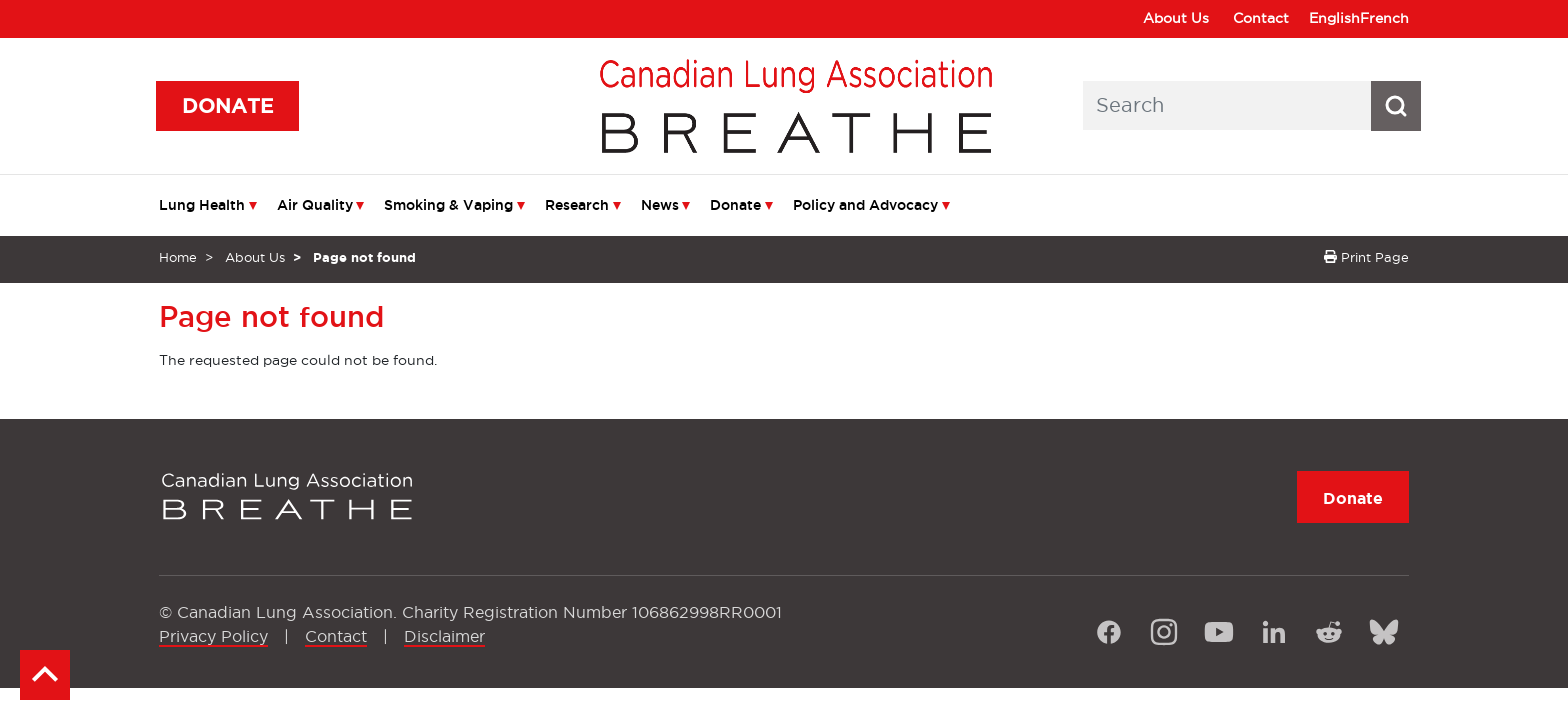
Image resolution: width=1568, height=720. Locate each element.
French (1384, 18)
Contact (1261, 18)
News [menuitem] (660, 205)
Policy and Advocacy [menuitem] (865, 205)
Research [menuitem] (577, 205)
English (1334, 18)
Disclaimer (444, 636)
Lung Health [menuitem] (202, 205)
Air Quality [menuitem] (315, 205)
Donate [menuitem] (735, 205)
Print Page (1366, 257)
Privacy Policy (213, 636)
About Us (1176, 18)
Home (178, 257)
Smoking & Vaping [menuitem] (448, 205)
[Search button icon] (1396, 106)
